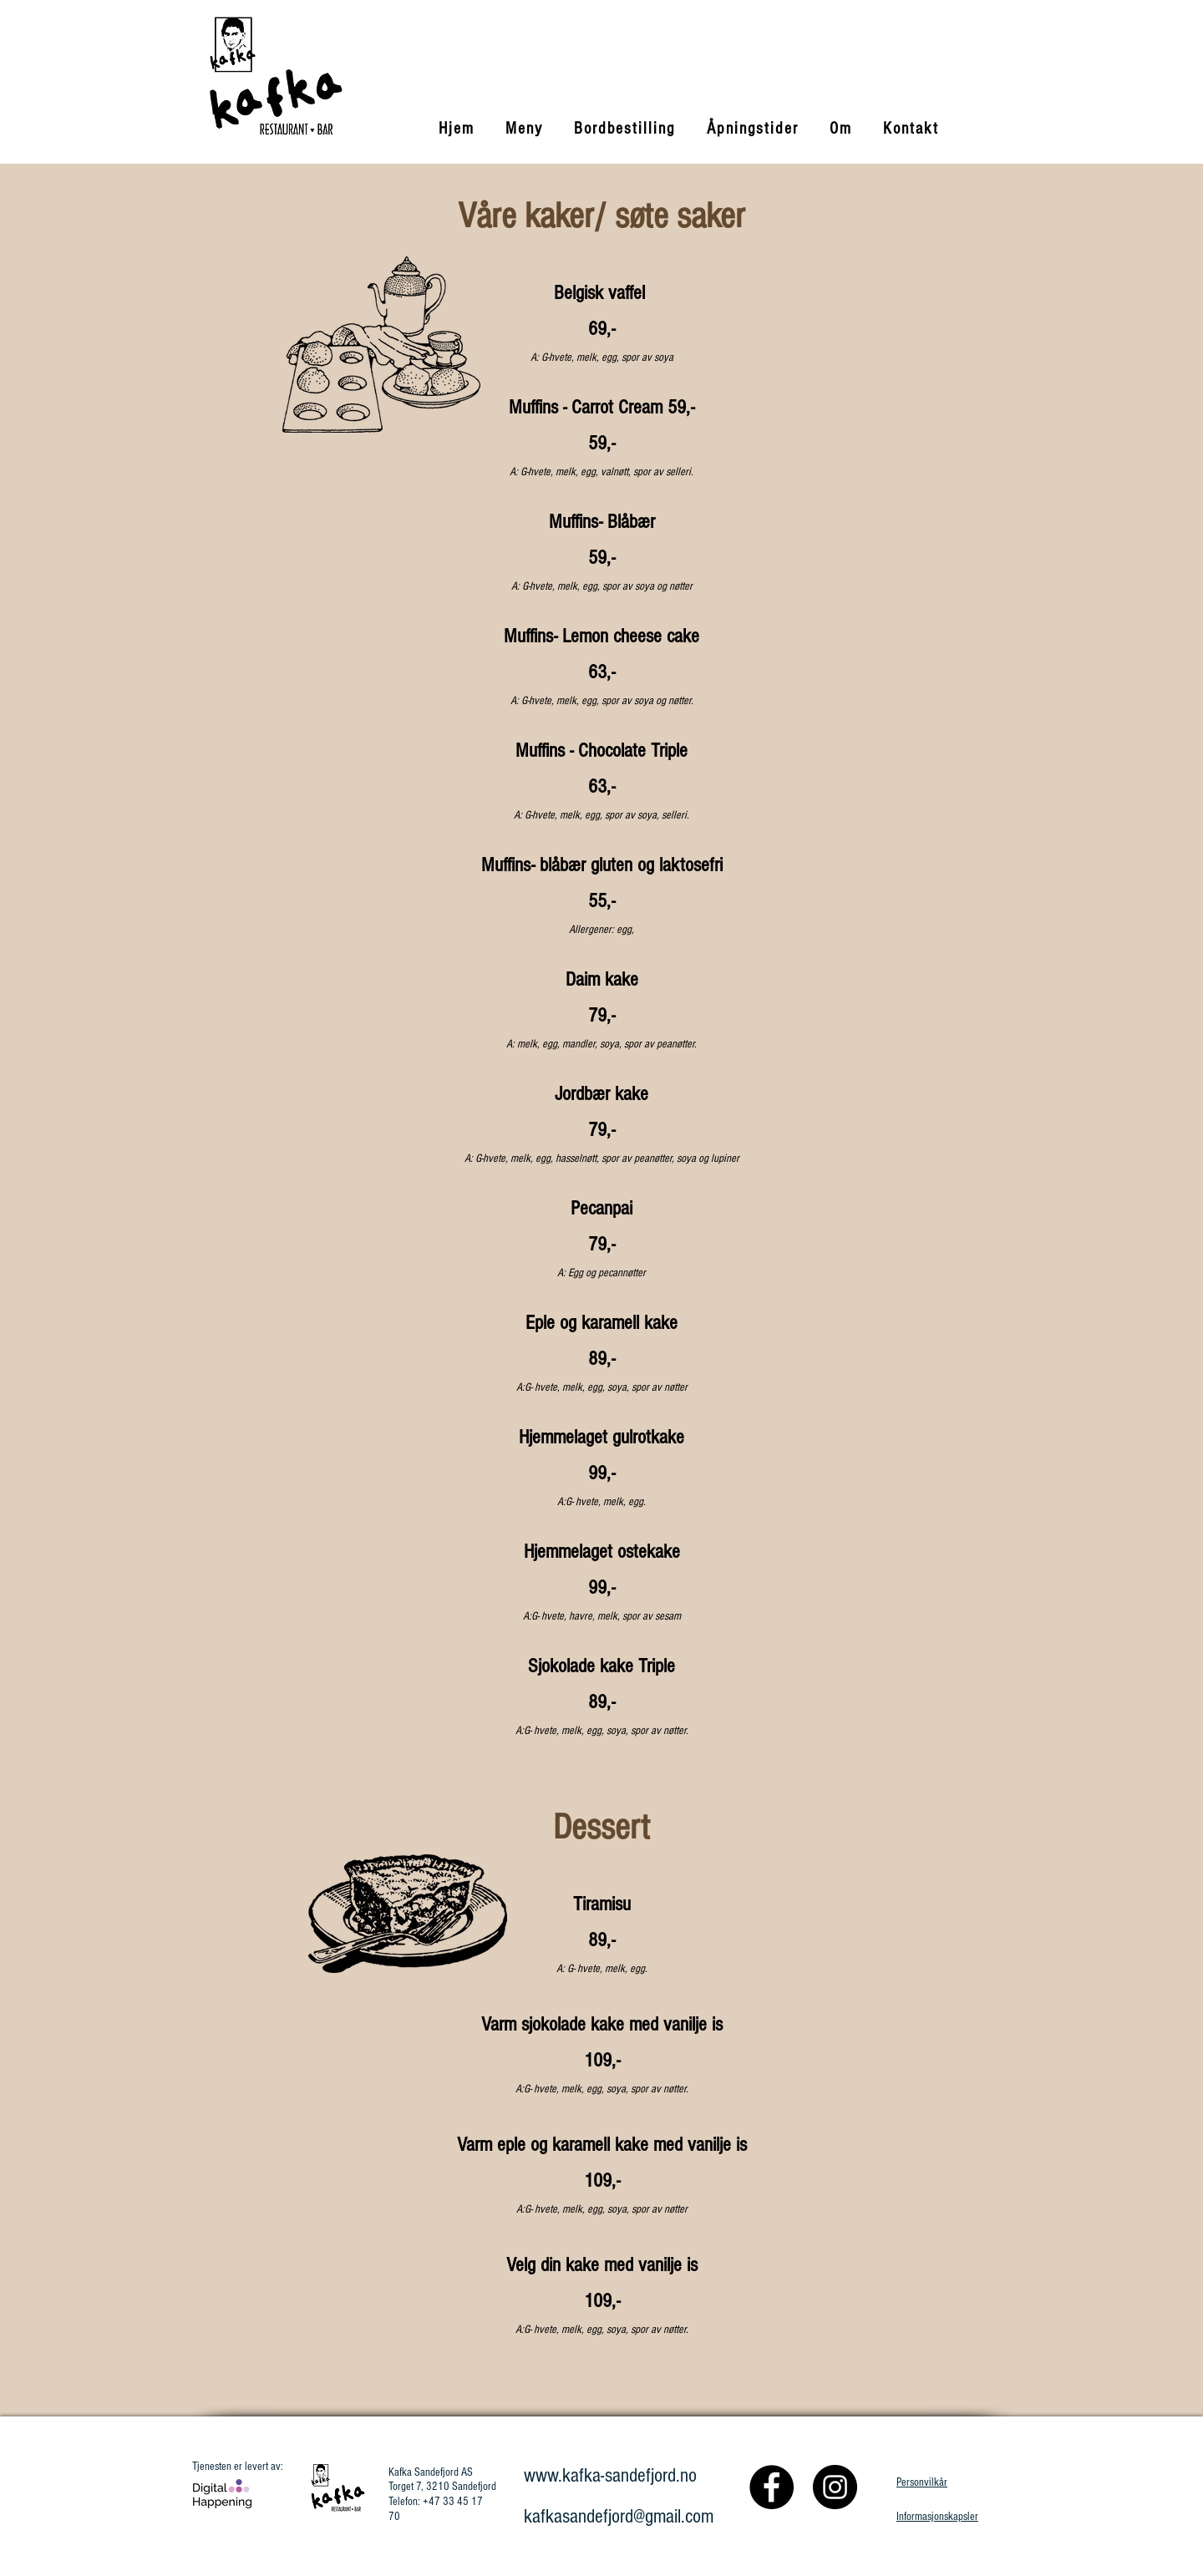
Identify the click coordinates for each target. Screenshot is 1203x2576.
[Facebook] (771, 2487)
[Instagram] (835, 2487)
